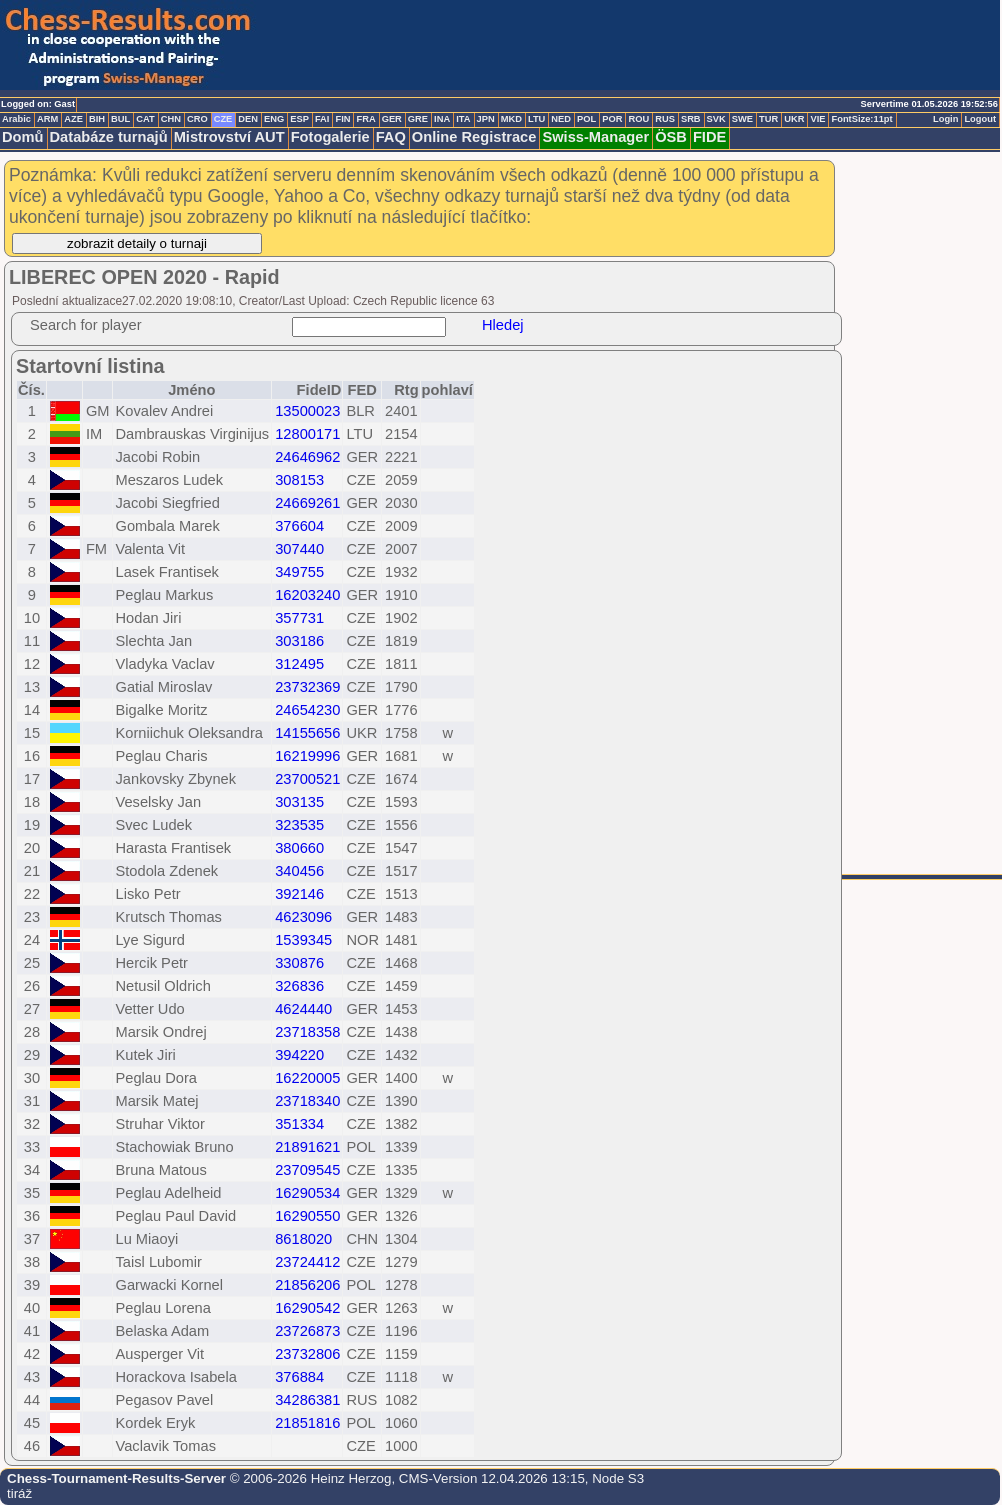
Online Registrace (474, 137)
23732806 (307, 1354)
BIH (97, 119)
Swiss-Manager (595, 137)
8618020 (303, 1239)
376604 (299, 526)
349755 (299, 572)
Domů (23, 137)
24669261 (307, 503)
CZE (223, 119)
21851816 (307, 1423)
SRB (691, 119)
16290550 (307, 1216)
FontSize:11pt (861, 119)
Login (945, 119)
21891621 (307, 1147)
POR (612, 119)
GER (392, 119)
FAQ (391, 137)
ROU (638, 119)
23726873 (307, 1331)
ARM (47, 119)
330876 (299, 963)
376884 (299, 1377)
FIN (342, 119)
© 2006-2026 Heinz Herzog (308, 1478)
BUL (120, 119)
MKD (511, 119)
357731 (299, 618)
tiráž (19, 1493)
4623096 (303, 917)
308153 (299, 480)
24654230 (307, 710)
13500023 (307, 411)
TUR (768, 119)
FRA (365, 119)
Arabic (16, 119)
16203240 (307, 595)
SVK (716, 119)
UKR (794, 119)
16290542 (307, 1308)
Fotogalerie (330, 137)
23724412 (307, 1262)
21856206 (307, 1285)
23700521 (307, 779)
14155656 (307, 733)
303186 (299, 641)
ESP (299, 119)
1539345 (303, 940)
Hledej (503, 325)
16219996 (307, 756)
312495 (299, 664)
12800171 (307, 434)
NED (561, 119)
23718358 (307, 1032)
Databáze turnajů (109, 137)
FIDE (709, 137)
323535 (299, 825)
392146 (299, 894)
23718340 (307, 1101)
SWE (742, 119)
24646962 (307, 457)
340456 (299, 871)
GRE (418, 119)
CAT (145, 119)
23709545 (307, 1170)
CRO (197, 119)
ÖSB (671, 137)
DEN (248, 119)
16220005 (307, 1078)
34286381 (307, 1400)
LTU (536, 119)
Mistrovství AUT (229, 137)
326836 (299, 986)
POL (586, 119)
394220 (299, 1055)
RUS (665, 119)
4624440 (303, 1009)
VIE (817, 119)
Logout (980, 119)
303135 (299, 802)
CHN (171, 119)
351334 (299, 1124)
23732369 (307, 687)
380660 (299, 848)
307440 (299, 549)
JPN (486, 119)
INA (442, 119)
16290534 (307, 1193)
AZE (73, 119)
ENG (274, 119)
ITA (463, 119)
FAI (322, 119)
